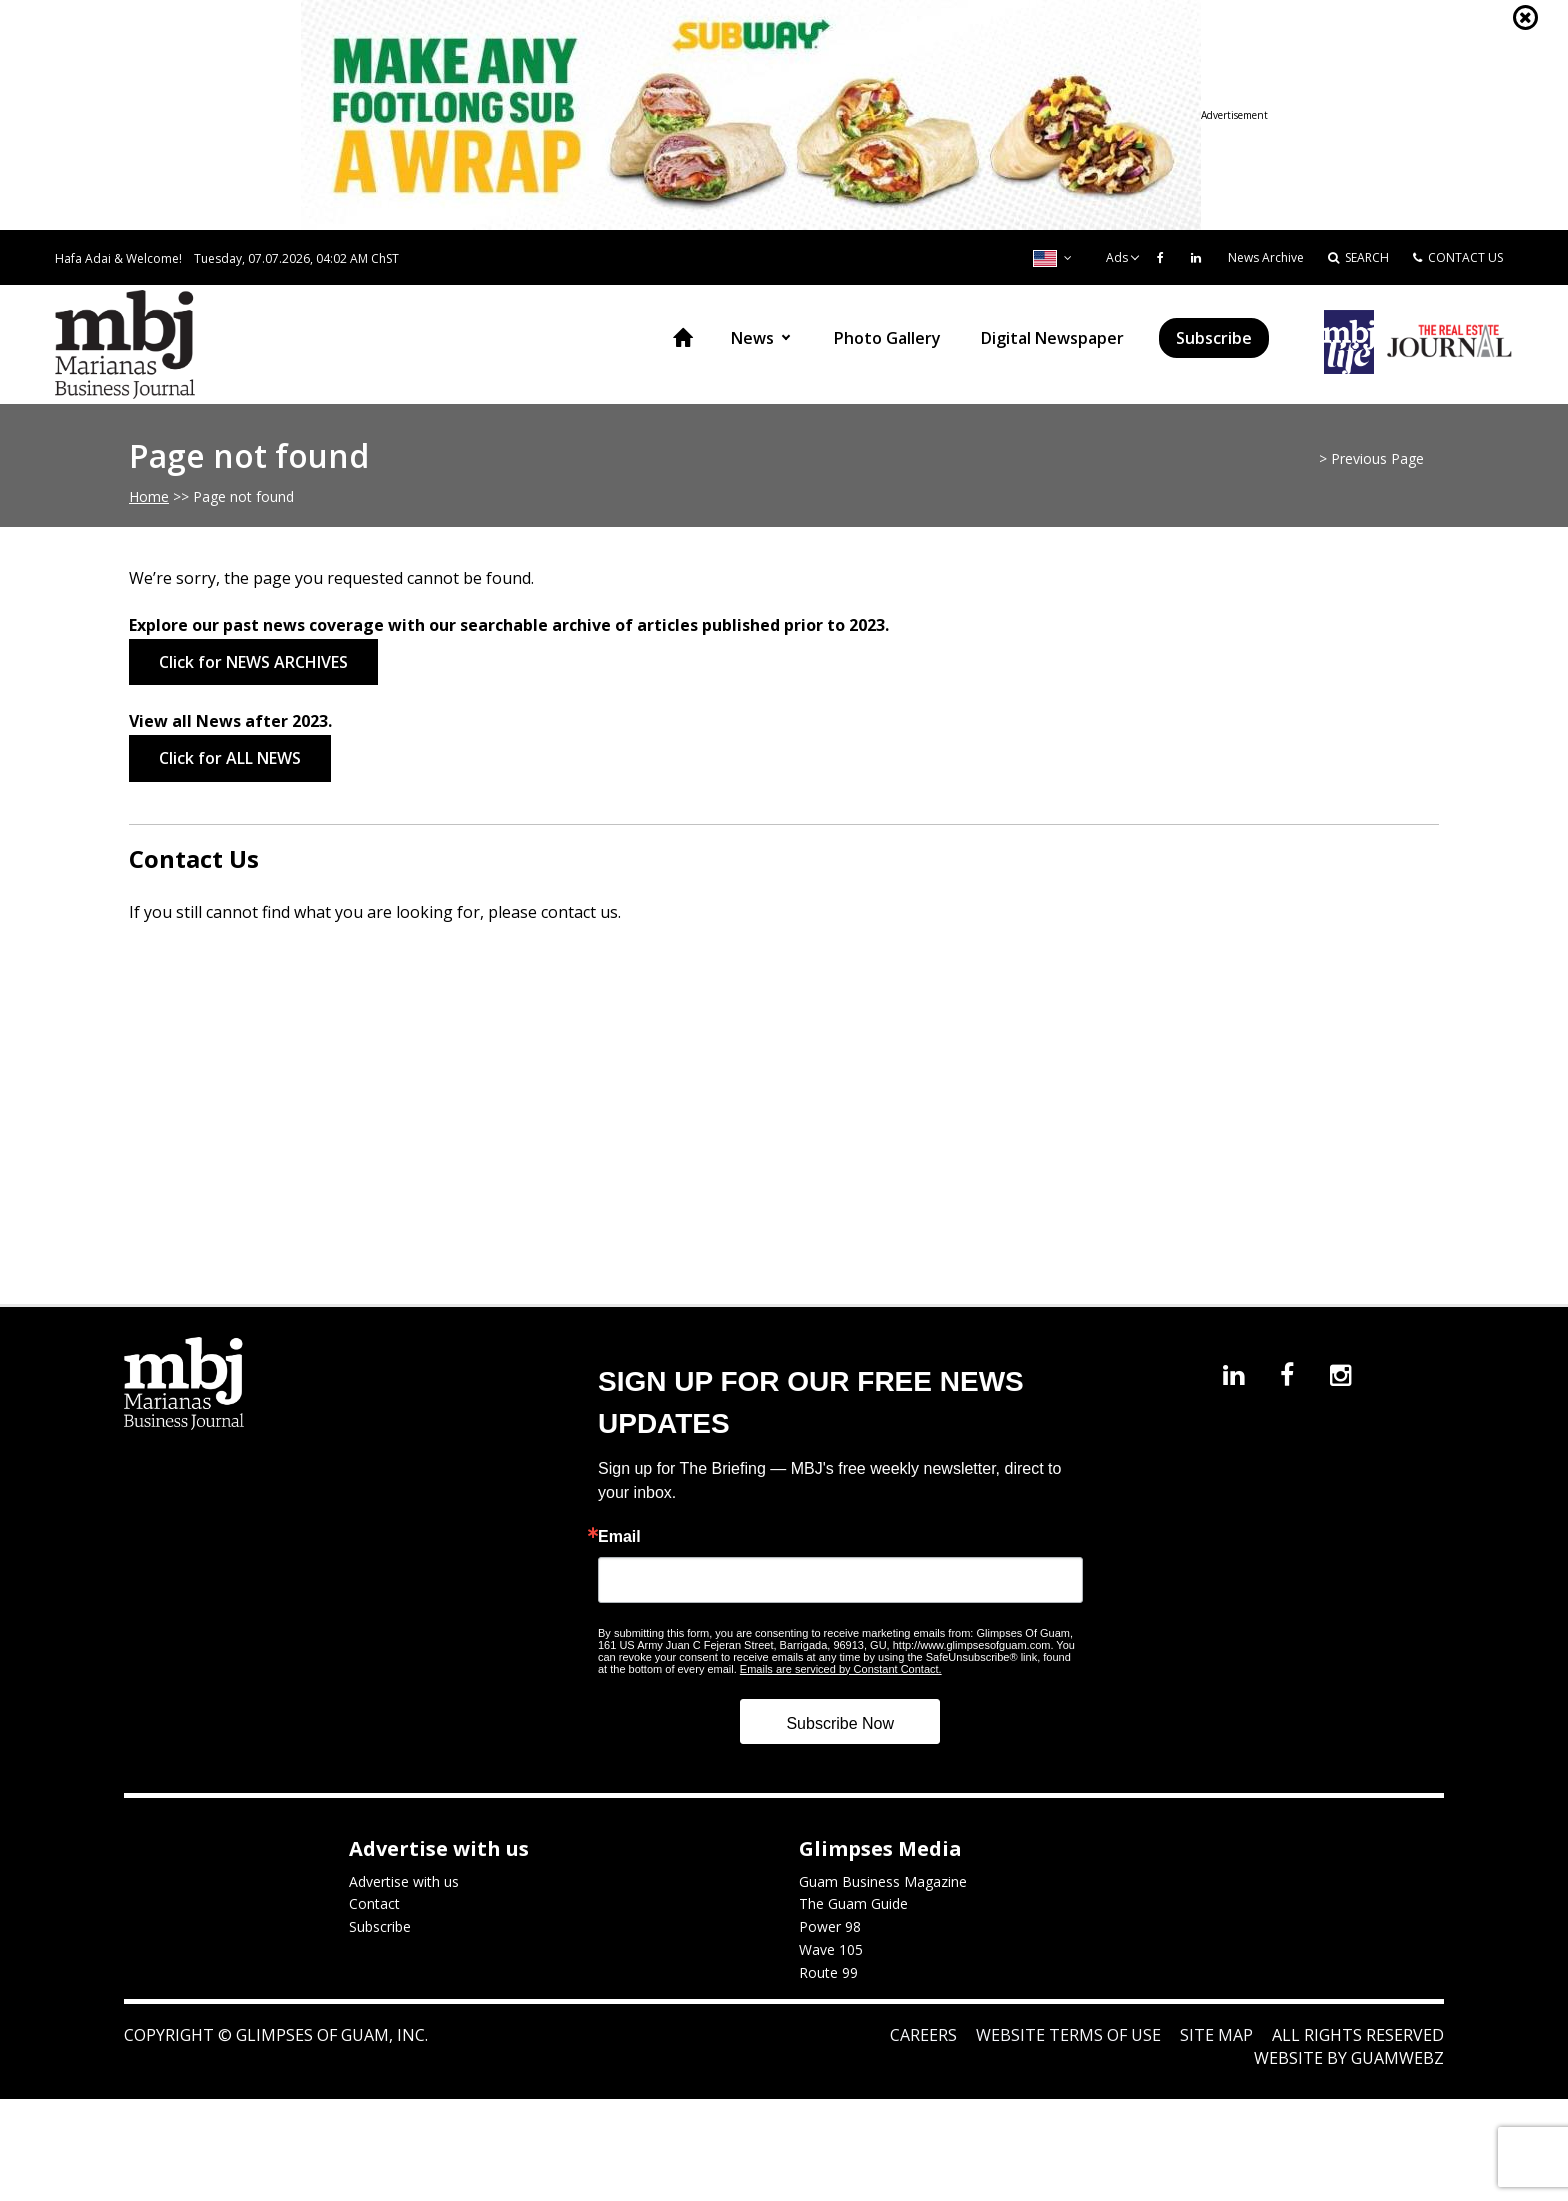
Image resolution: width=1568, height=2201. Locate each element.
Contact (374, 1903)
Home (683, 338)
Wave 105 (831, 1949)
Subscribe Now (840, 1723)
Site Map (1216, 2035)
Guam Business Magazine (883, 1881)
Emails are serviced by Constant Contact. (841, 1669)
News (752, 338)
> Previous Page (1371, 458)
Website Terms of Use (1068, 2035)
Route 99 (828, 1972)
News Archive (1266, 257)
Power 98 (830, 1926)
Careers (923, 2035)
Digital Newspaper (1052, 338)
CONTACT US (1458, 257)
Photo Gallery (887, 338)
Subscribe (1214, 338)
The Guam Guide (853, 1903)
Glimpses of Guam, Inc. (330, 2035)
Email (619, 1537)
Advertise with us (404, 1881)
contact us (579, 912)
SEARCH (1358, 257)
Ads (1117, 257)
